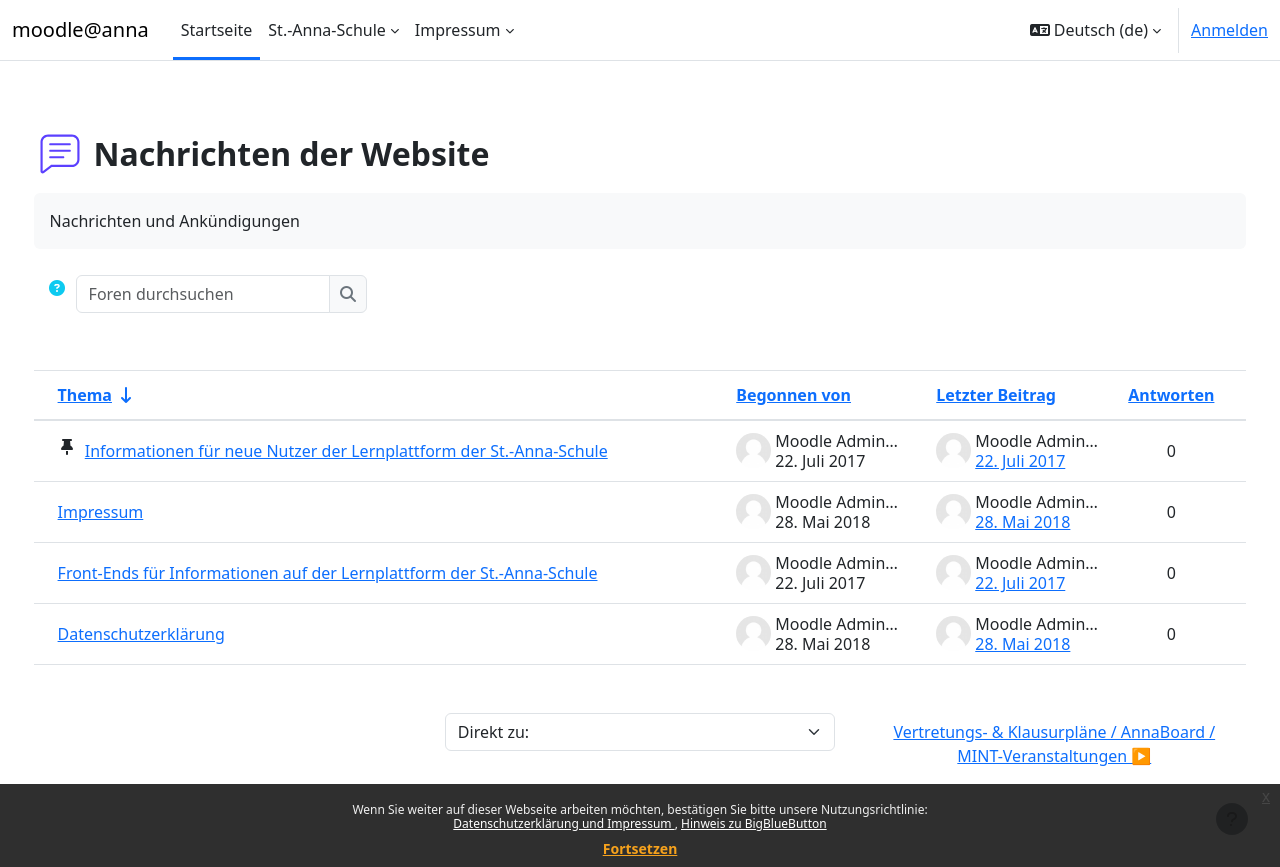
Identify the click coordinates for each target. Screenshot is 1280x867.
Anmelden (1229, 30)
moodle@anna (80, 29)
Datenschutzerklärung (178, 634)
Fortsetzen (640, 848)
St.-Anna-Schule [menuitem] (327, 30)
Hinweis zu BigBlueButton (754, 823)
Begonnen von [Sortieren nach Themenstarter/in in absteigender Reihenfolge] (756, 395)
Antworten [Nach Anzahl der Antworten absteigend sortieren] (1134, 395)
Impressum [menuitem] (458, 30)
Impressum (138, 512)
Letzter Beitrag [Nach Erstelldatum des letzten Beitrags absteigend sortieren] (959, 395)
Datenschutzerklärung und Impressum (563, 823)
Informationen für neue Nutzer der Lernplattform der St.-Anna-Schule (383, 451)
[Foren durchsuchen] (240, 294)
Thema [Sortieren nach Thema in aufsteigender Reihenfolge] (122, 395)
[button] (1095, 30)
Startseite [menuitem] (217, 30)
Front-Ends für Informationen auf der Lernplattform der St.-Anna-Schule (365, 573)
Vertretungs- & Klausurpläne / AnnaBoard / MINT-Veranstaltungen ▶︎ (1029, 744)
